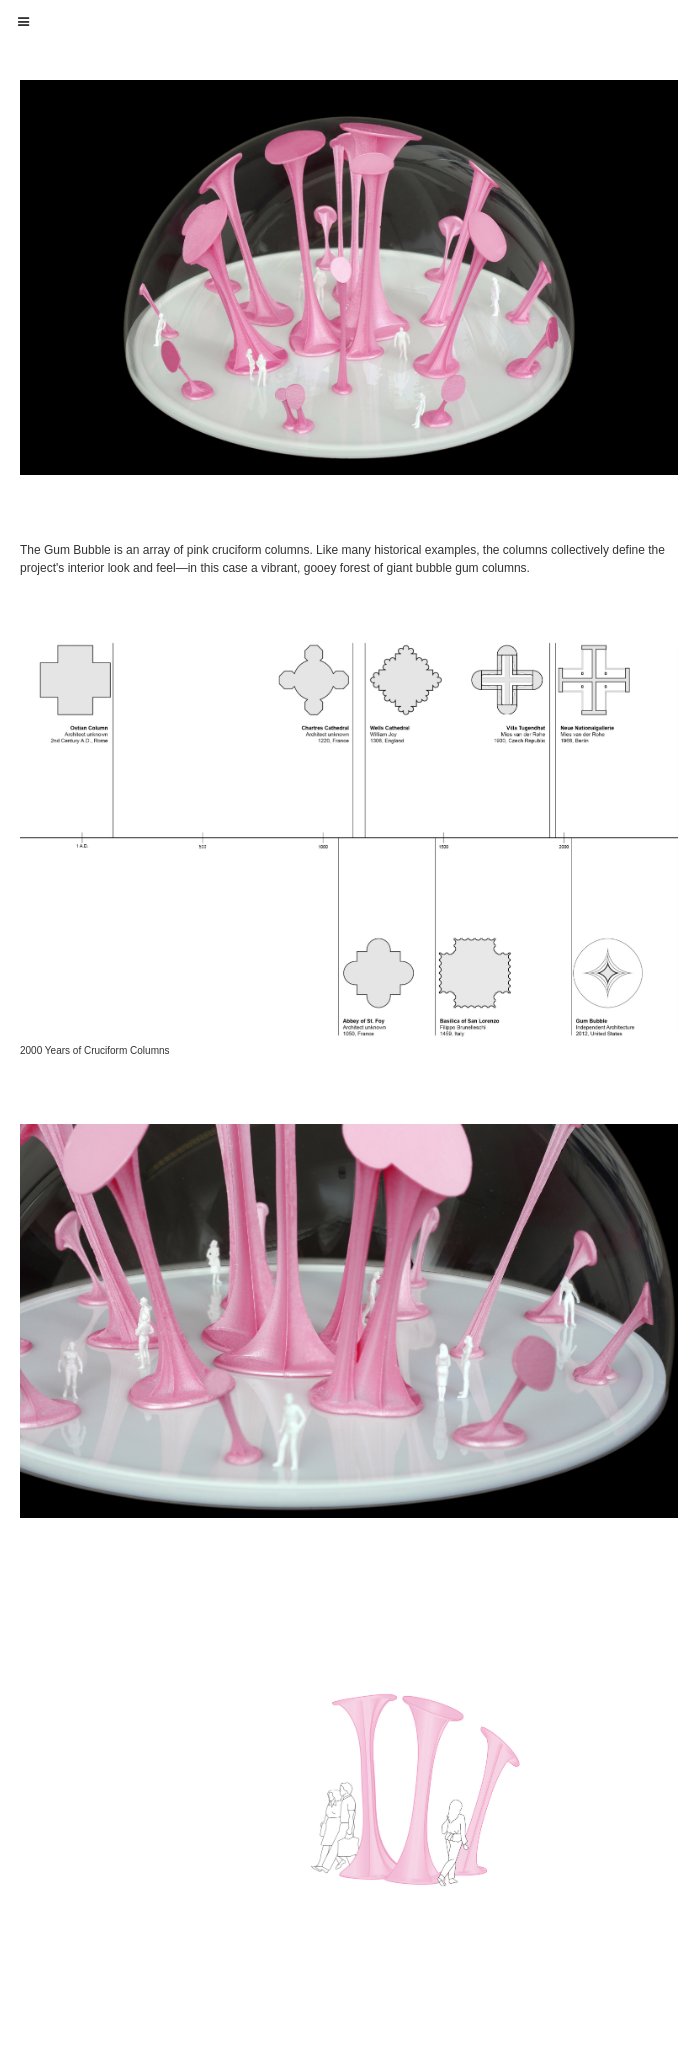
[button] (24, 22)
